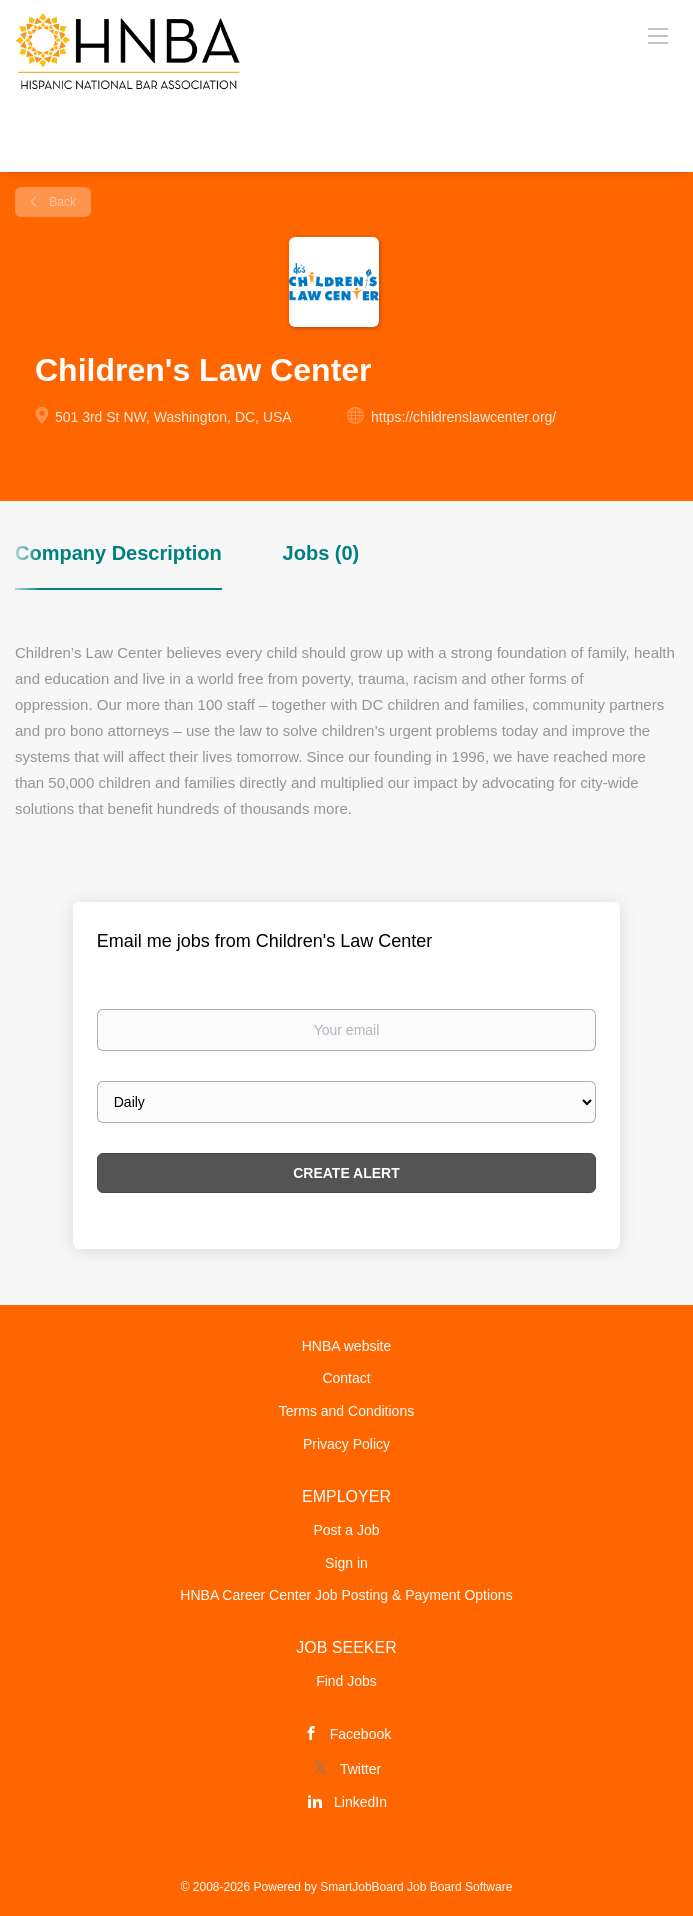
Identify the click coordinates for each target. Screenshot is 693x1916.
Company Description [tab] (118, 553)
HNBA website (346, 1346)
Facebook (360, 1734)
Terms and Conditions (346, 1411)
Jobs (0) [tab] (321, 553)
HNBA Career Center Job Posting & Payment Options (346, 1595)
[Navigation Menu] (658, 35)
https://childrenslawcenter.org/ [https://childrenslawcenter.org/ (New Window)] (463, 417)
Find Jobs (346, 1681)
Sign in (346, 1563)
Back (61, 202)
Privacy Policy (346, 1444)
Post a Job (346, 1530)
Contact (346, 1378)
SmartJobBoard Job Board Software (416, 1887)
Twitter (360, 1769)
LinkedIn (360, 1802)
